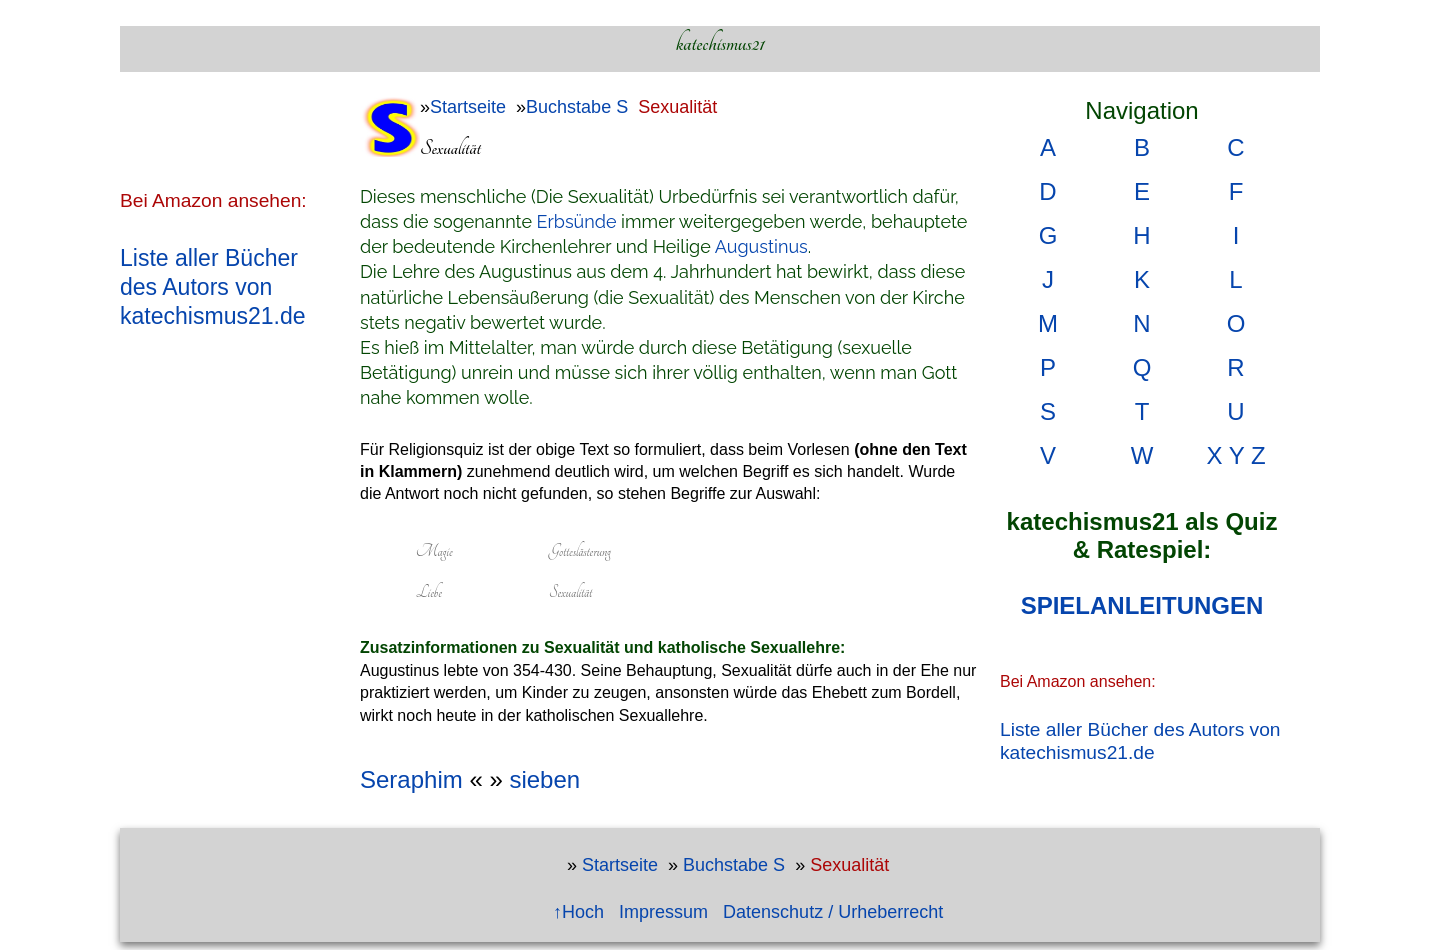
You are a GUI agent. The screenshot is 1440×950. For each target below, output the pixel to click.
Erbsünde (577, 221)
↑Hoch (578, 912)
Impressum (663, 912)
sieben (544, 779)
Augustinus (761, 246)
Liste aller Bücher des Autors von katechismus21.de (213, 287)
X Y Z (1235, 455)
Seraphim (411, 779)
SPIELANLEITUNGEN (1142, 605)
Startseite (468, 107)
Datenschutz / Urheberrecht (833, 912)
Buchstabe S (577, 107)
